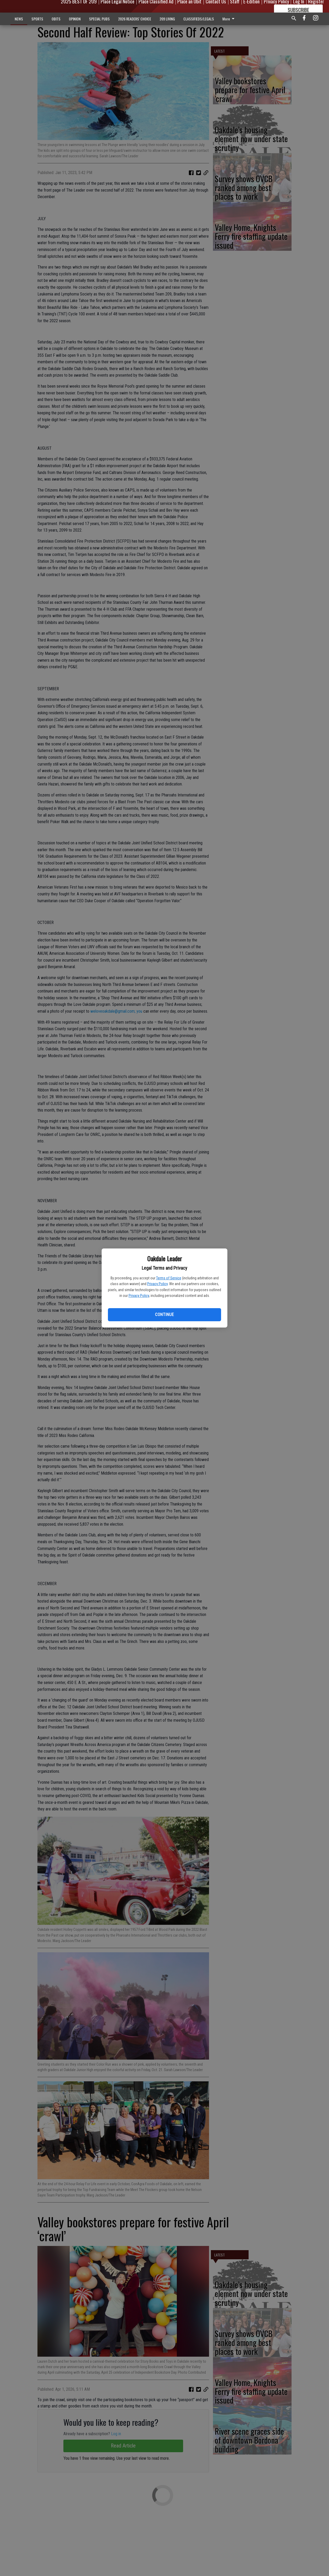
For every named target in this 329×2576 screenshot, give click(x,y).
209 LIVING (167, 18)
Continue (164, 1314)
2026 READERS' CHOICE (134, 18)
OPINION (75, 18)
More (229, 18)
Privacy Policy (157, 1284)
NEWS (19, 18)
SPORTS (37, 18)
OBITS (56, 18)
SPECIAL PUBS (99, 18)
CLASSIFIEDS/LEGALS (198, 18)
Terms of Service (168, 1278)
